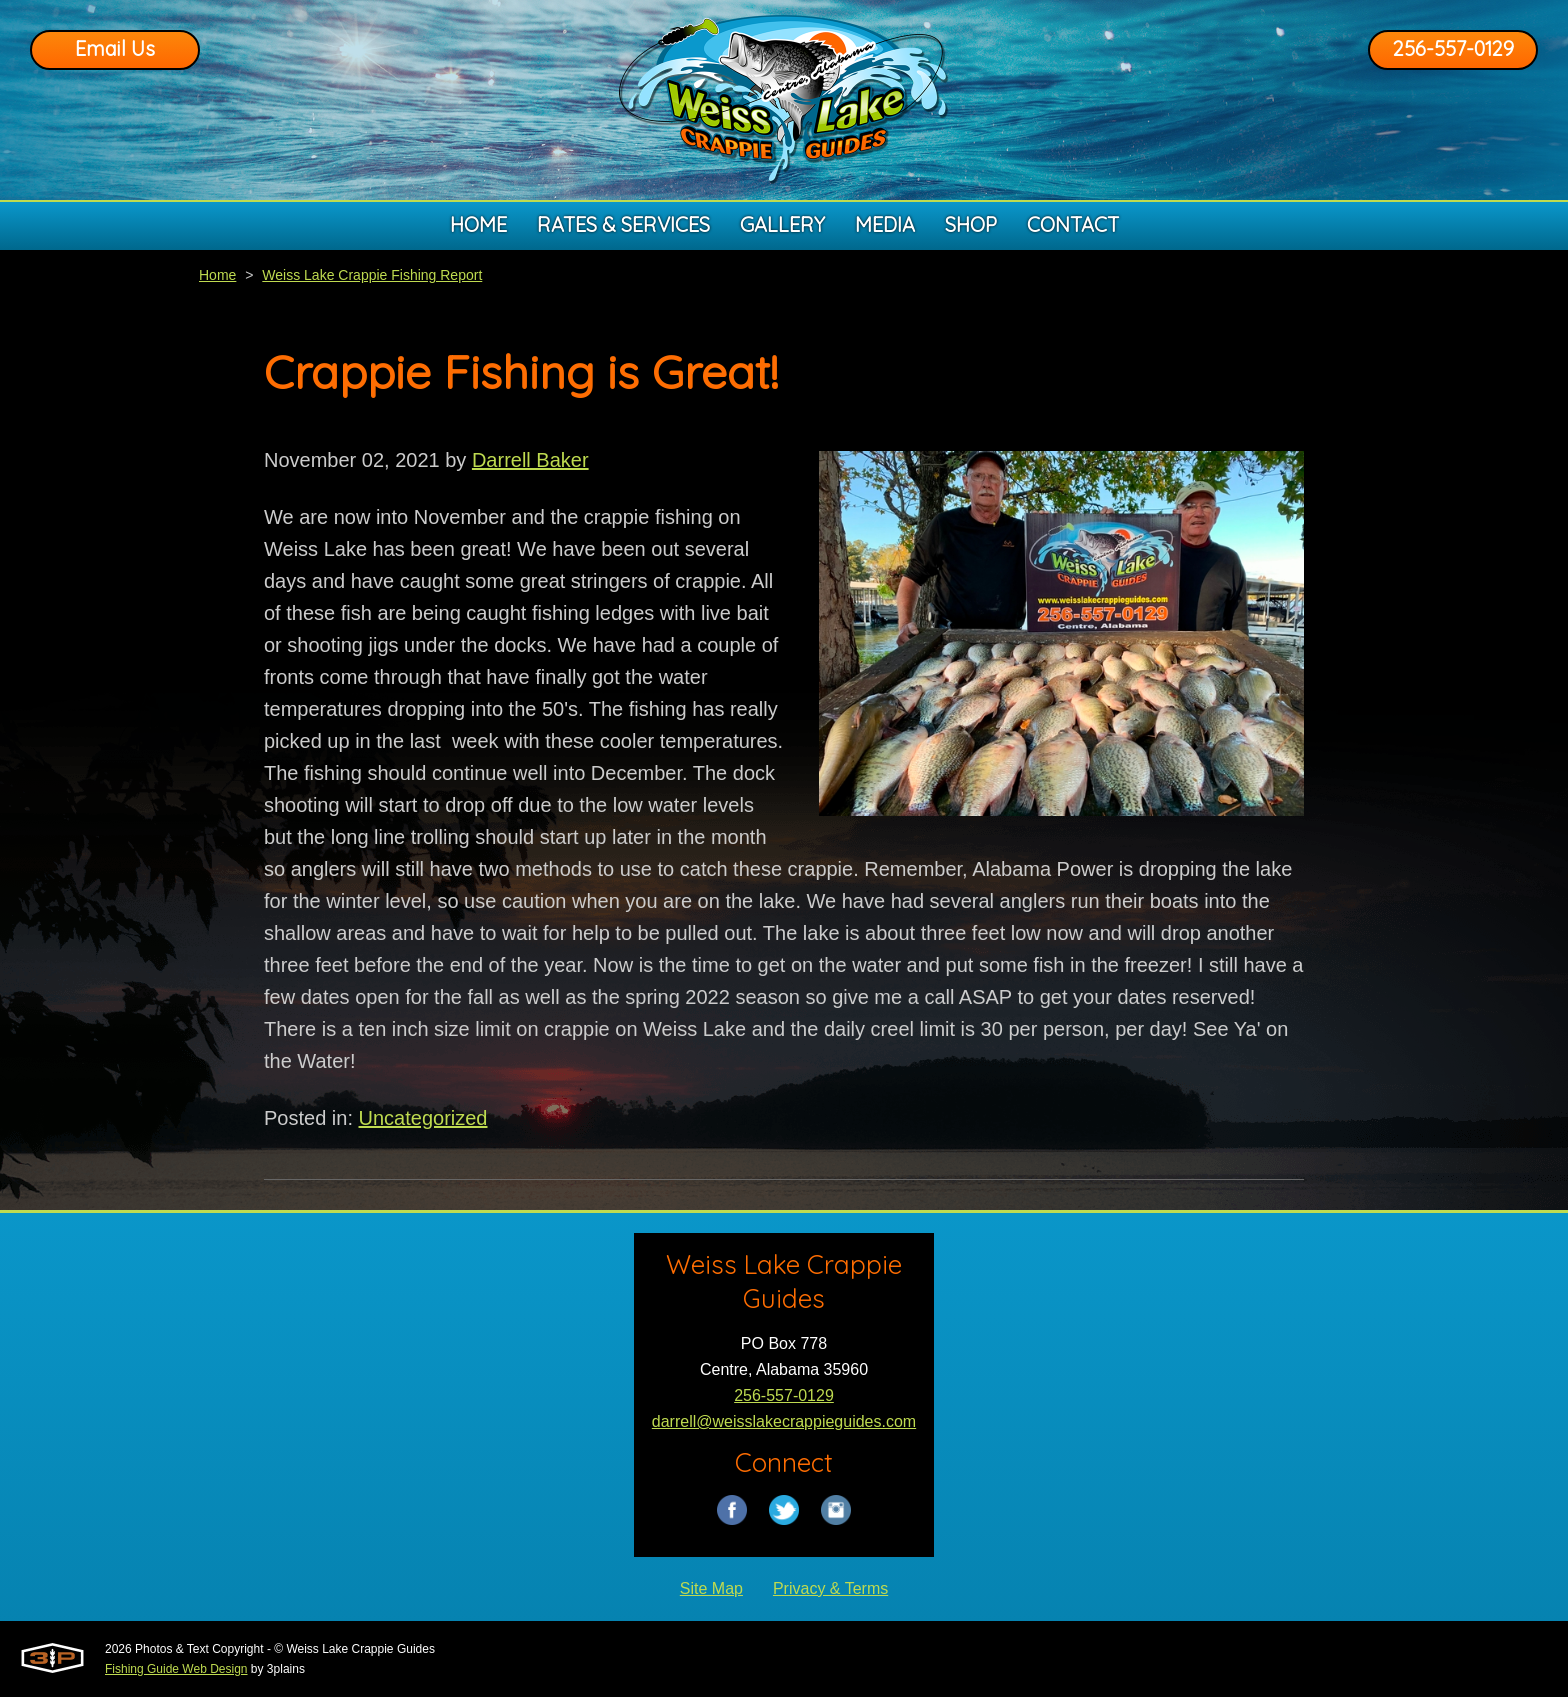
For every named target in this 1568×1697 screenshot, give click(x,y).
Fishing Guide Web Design (176, 1669)
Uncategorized (423, 1118)
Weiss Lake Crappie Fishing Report (372, 275)
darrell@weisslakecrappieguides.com (784, 1421)
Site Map (711, 1588)
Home (217, 275)
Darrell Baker (530, 460)
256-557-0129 (1453, 48)
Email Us (115, 48)
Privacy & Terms (830, 1588)
